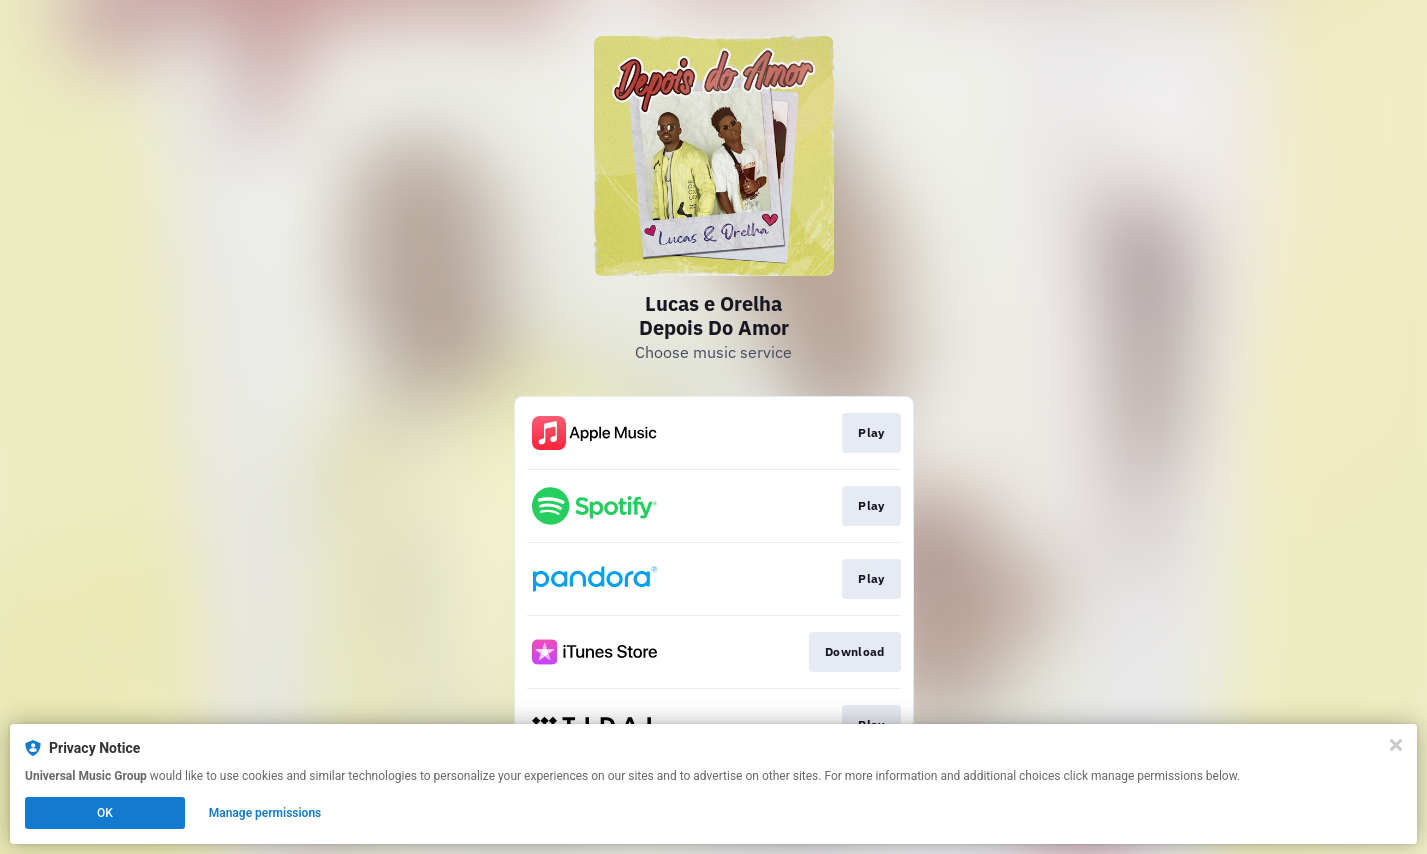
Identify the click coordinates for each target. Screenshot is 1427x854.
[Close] (1396, 745)
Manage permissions (265, 813)
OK (105, 813)
